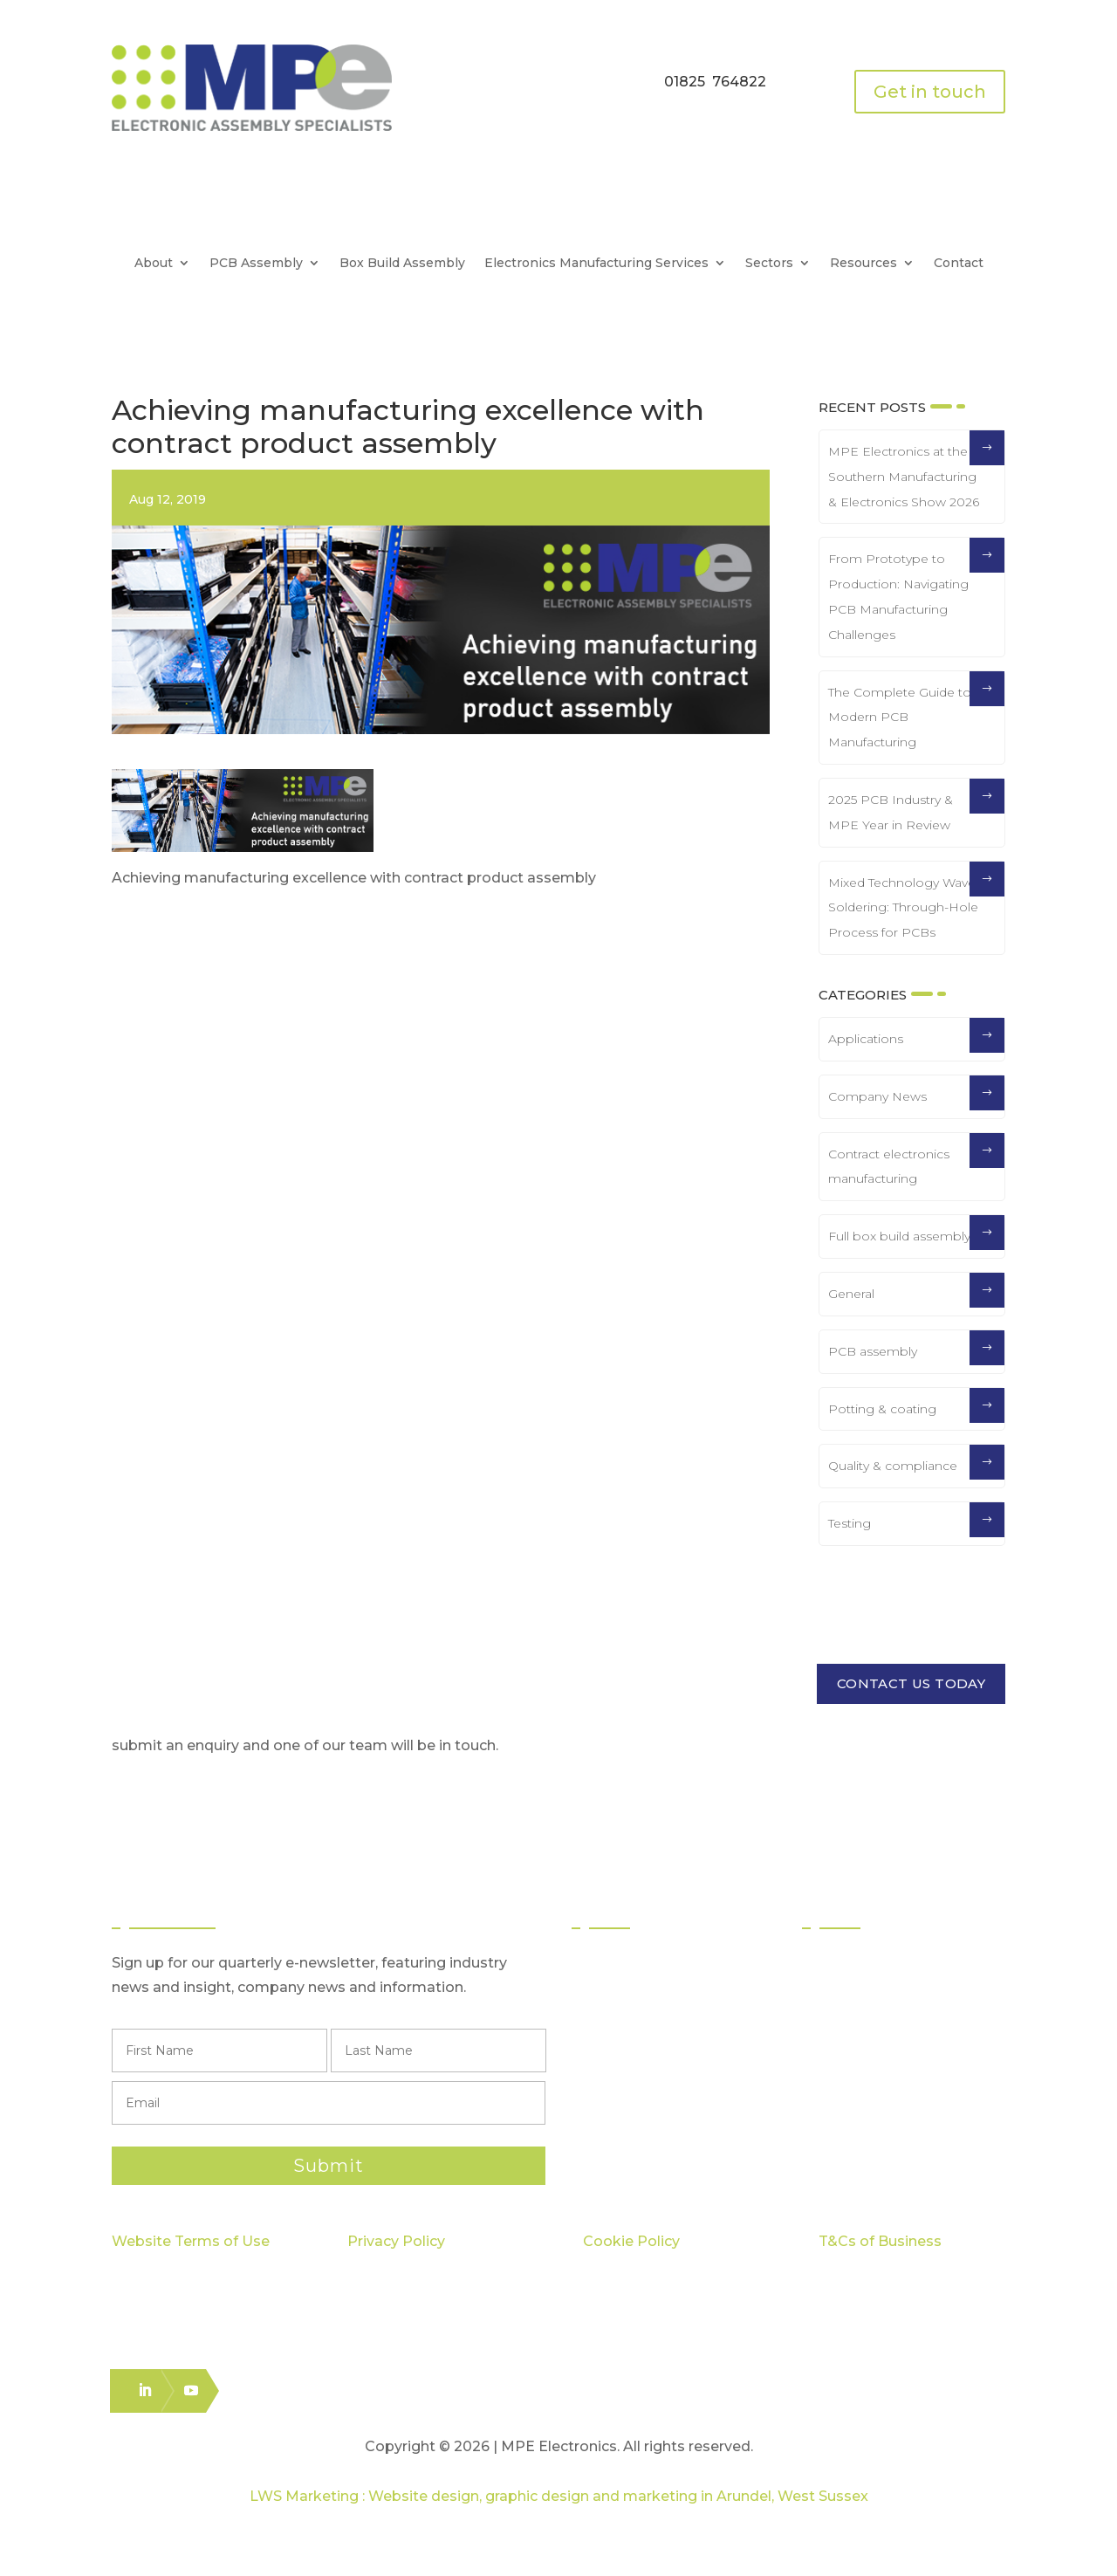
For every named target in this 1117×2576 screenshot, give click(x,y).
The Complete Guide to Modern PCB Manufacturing (899, 717)
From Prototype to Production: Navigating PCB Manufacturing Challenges (898, 596)
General (851, 1294)
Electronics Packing (656, 2121)
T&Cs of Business (880, 2241)
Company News (877, 1096)
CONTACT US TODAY (911, 1683)
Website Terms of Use (191, 2241)
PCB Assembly (256, 264)
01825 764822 (715, 81)
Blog (835, 2090)
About (153, 264)
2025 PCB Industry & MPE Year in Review (890, 812)
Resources (863, 264)
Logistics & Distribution (663, 2090)
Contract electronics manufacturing (888, 1166)
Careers (846, 2121)
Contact (958, 264)
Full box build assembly (899, 1236)
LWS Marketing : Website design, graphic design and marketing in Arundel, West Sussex (559, 2496)
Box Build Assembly (402, 264)
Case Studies (863, 2058)
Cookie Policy (631, 2241)
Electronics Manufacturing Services (596, 264)
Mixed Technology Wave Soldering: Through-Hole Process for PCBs (903, 908)
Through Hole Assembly (671, 2027)
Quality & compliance (892, 1465)
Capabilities (859, 2027)
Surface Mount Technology (680, 1996)
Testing (849, 1523)
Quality (843, 1996)
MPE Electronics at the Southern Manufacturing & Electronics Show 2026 (903, 476)
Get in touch (930, 91)
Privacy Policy (396, 2241)
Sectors (769, 264)
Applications (865, 1039)
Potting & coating (882, 1409)
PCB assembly (872, 1351)
